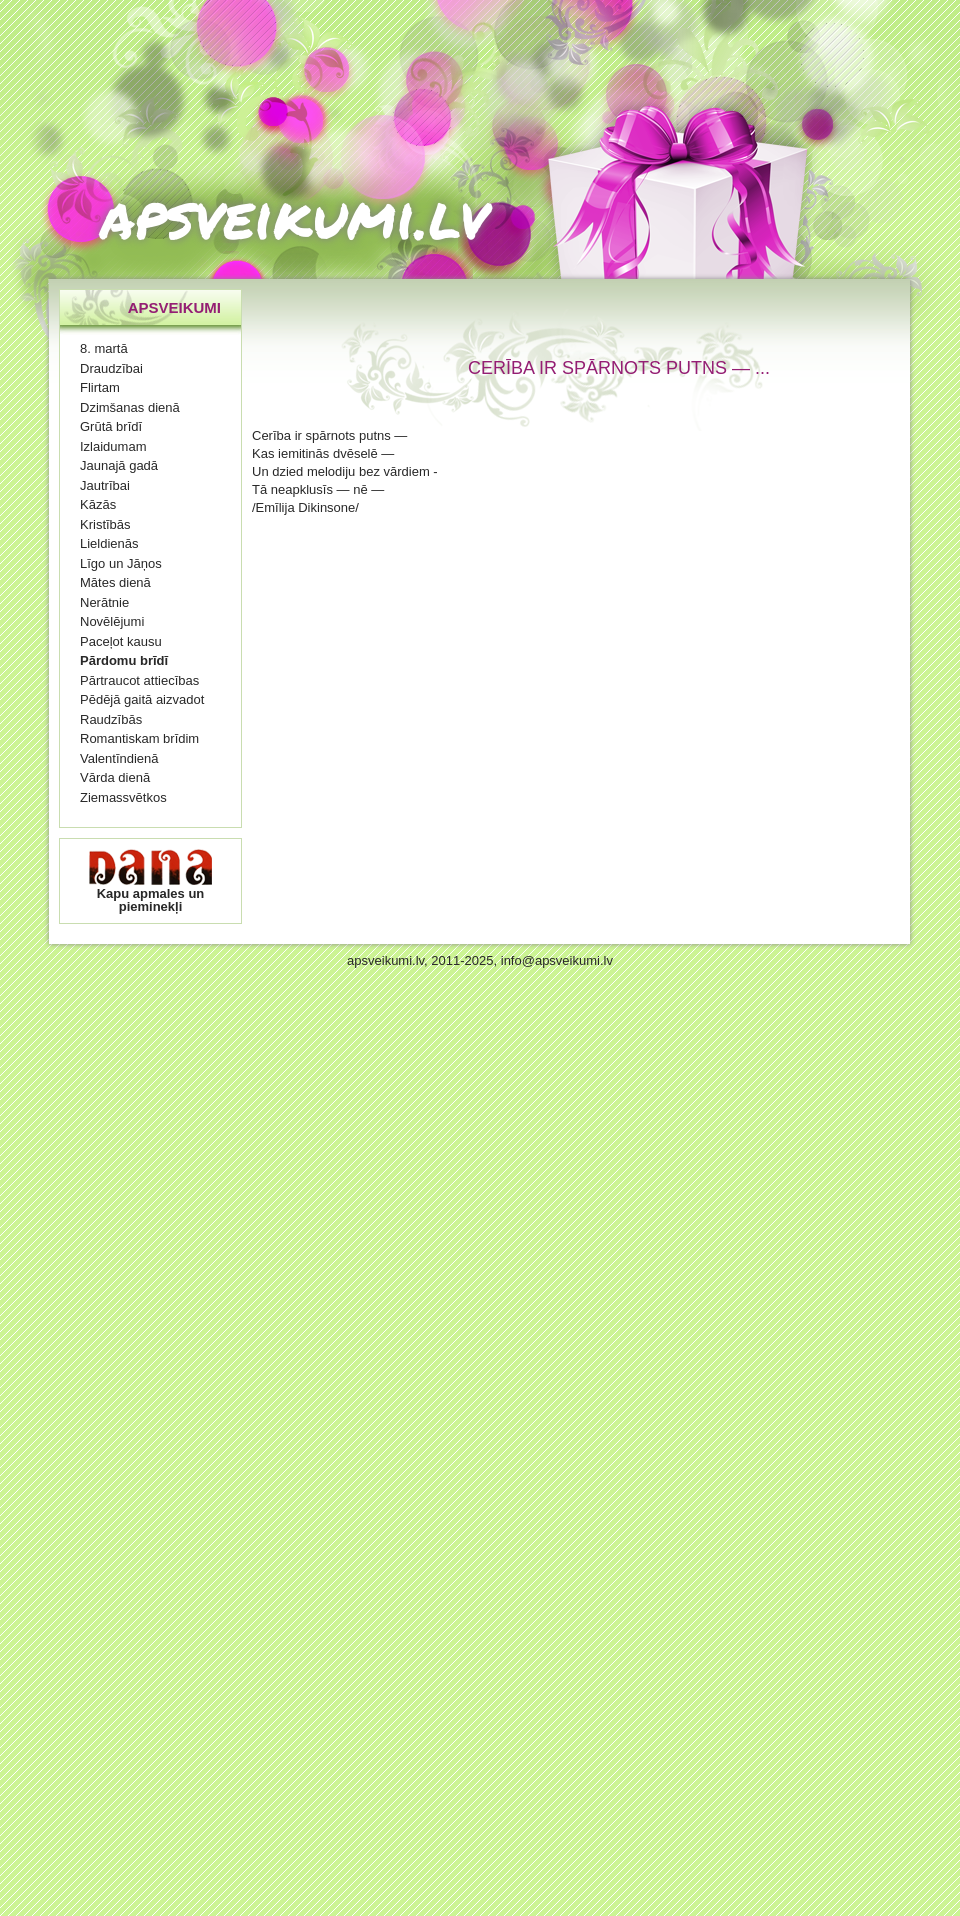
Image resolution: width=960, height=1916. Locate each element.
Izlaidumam (113, 446)
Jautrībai (105, 485)
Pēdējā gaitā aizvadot (142, 699)
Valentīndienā (119, 758)
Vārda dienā (115, 777)
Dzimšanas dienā (130, 407)
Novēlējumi (112, 621)
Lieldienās (109, 543)
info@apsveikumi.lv (557, 960)
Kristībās (105, 524)
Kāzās (98, 504)
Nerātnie (104, 602)
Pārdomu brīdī (124, 660)
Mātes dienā (115, 582)
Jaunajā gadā (119, 465)
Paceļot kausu (121, 641)
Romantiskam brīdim (139, 738)
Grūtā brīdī (111, 426)
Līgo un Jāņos (121, 563)
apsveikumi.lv (294, 215)
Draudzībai (111, 368)
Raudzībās (111, 719)
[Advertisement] (511, 567)
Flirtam (100, 387)
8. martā (104, 348)
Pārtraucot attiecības (139, 680)
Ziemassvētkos (123, 797)
